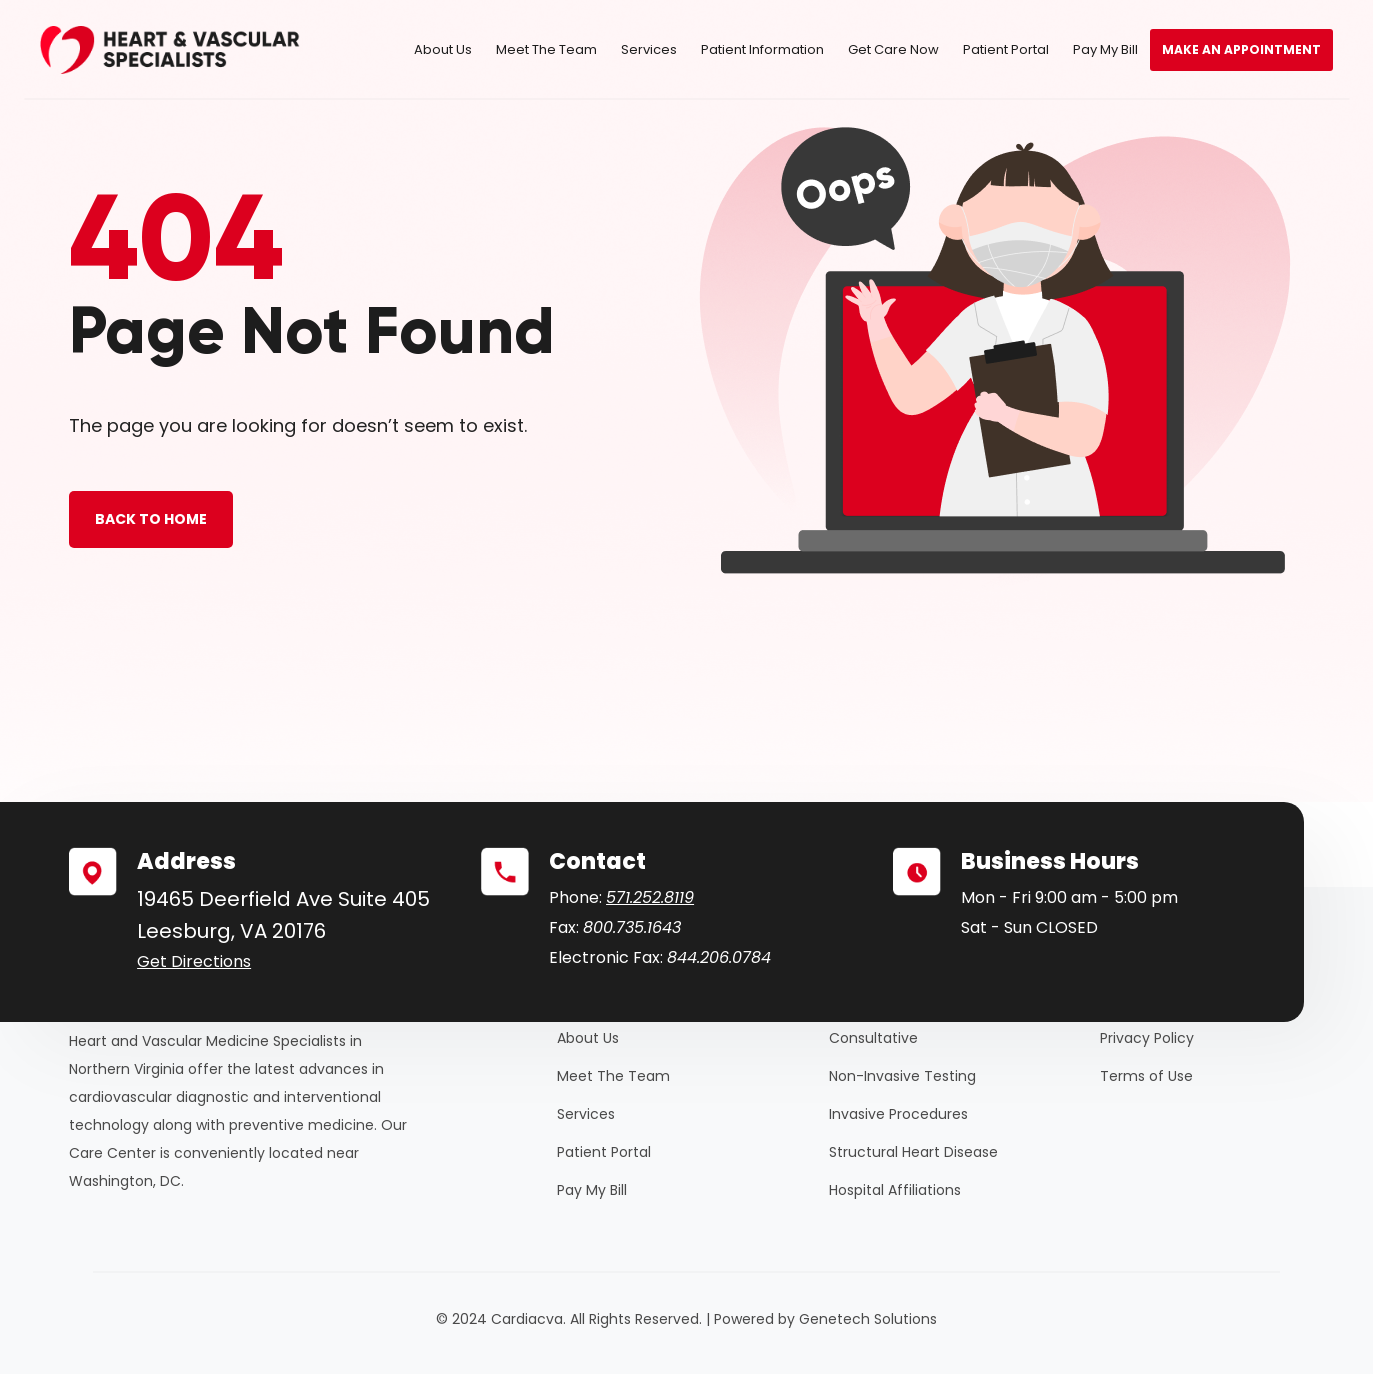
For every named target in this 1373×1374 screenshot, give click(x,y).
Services (649, 49)
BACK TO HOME (151, 519)
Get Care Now (893, 49)
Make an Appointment (1241, 49)
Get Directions (194, 961)
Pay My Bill (1105, 49)
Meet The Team (546, 49)
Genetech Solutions (868, 1319)
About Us (443, 49)
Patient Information (762, 49)
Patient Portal (1006, 49)
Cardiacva (527, 1319)
